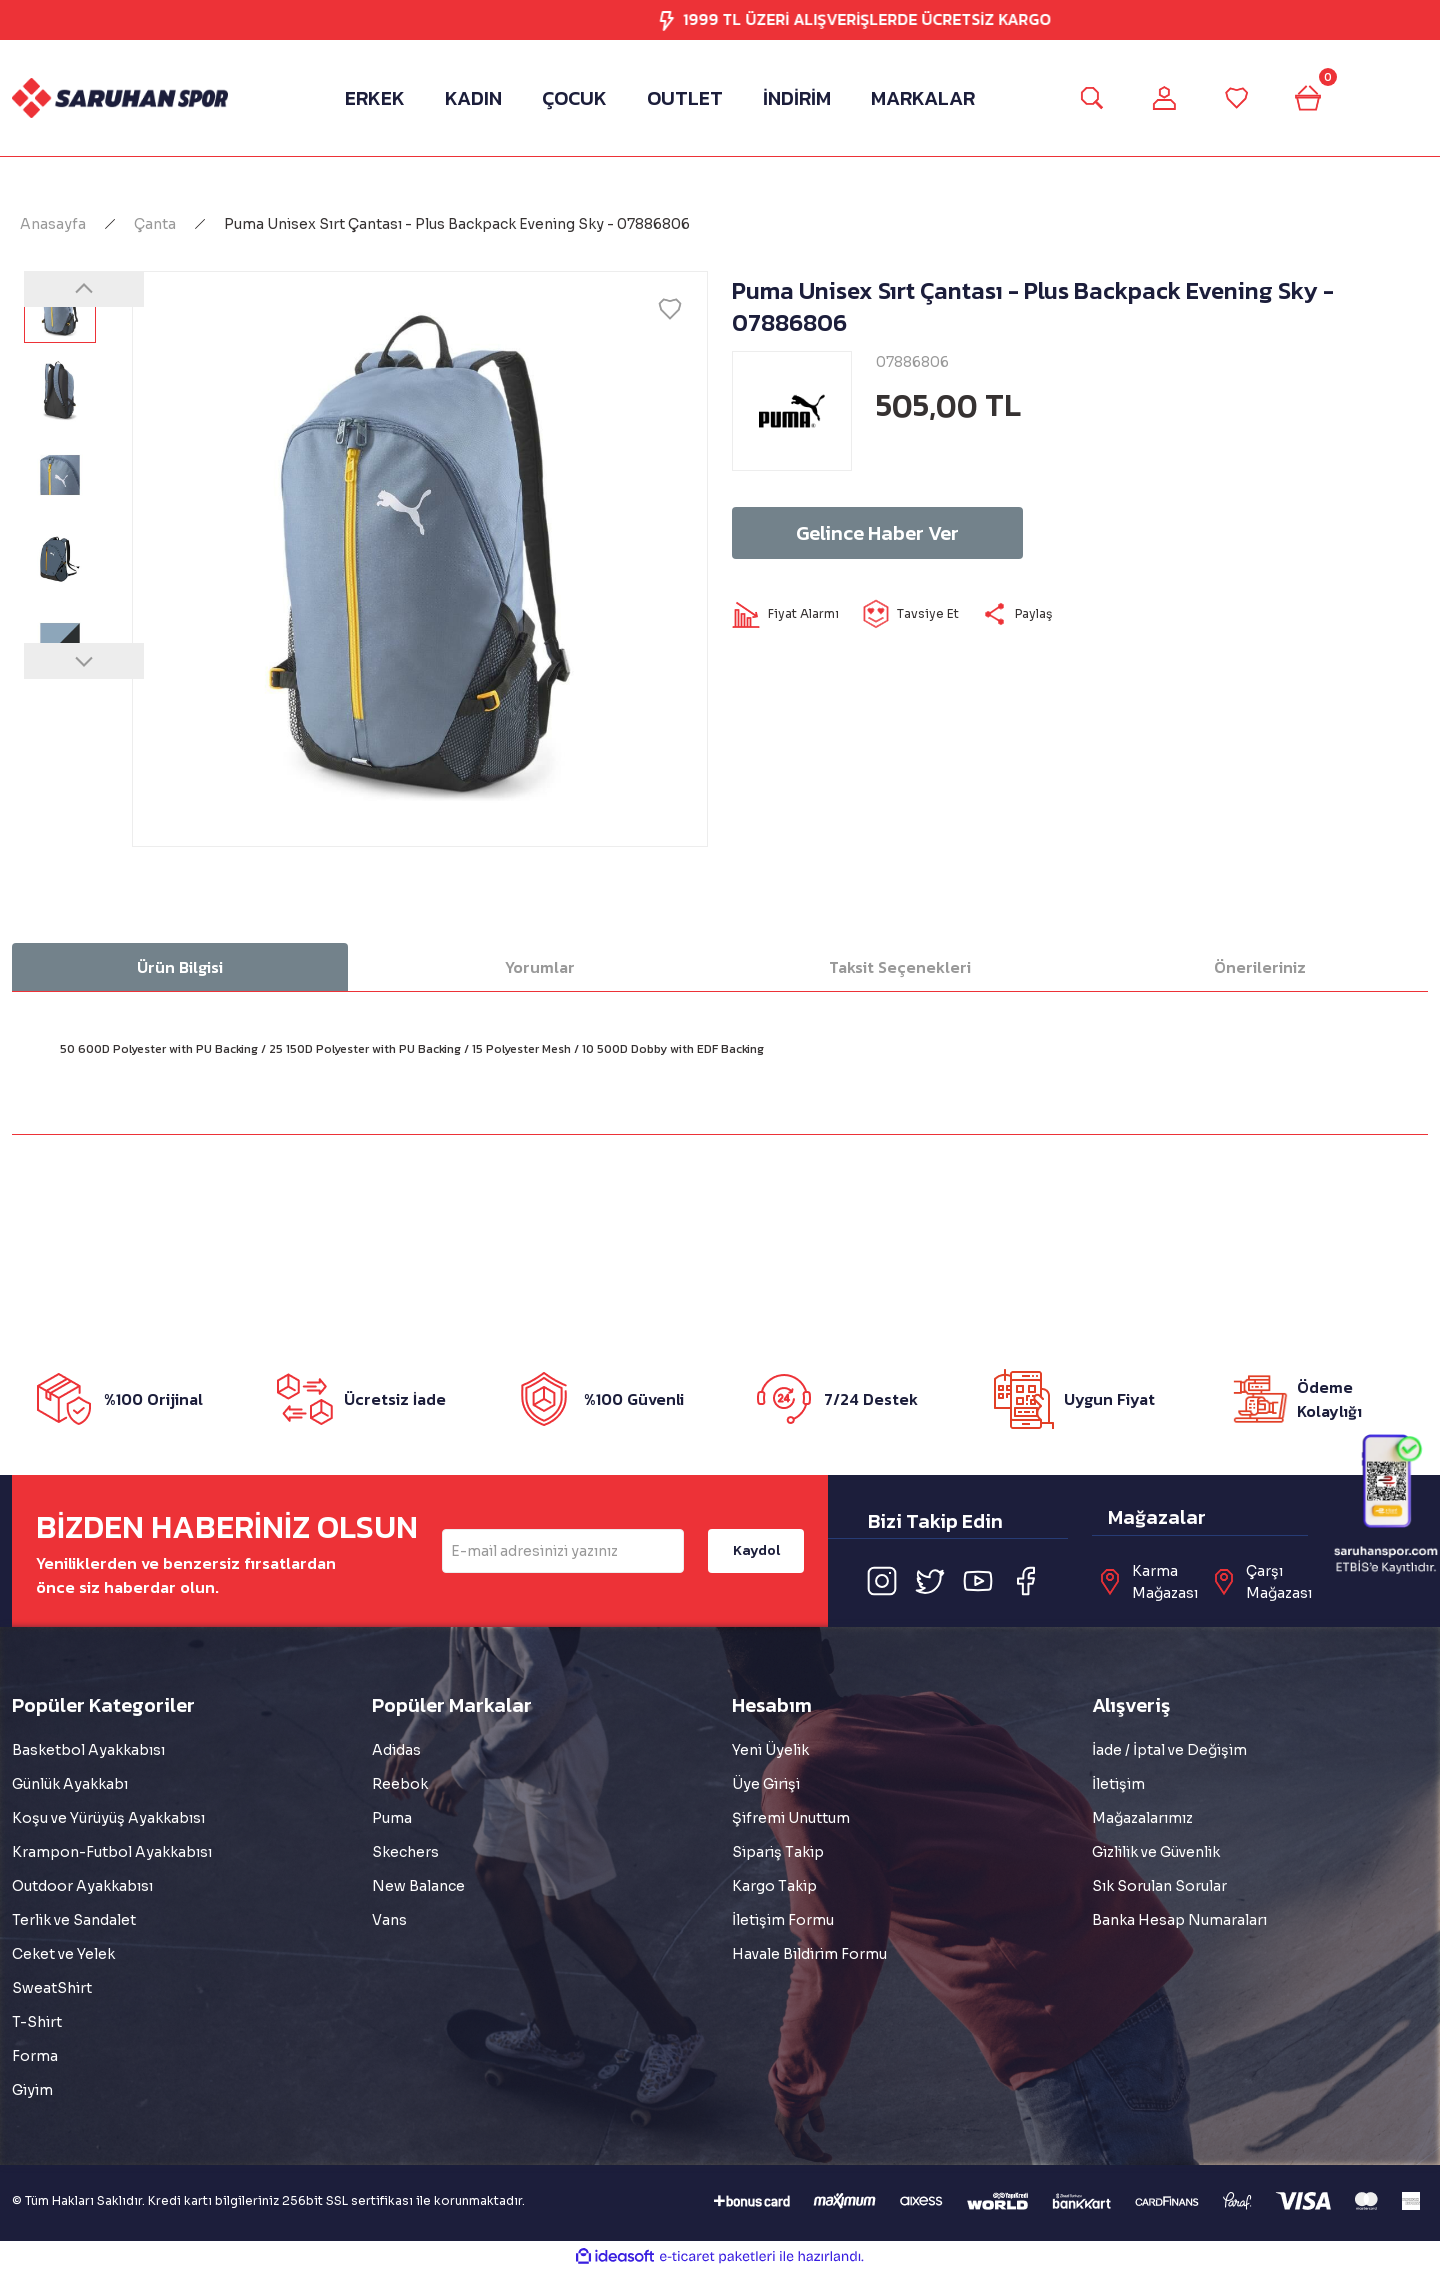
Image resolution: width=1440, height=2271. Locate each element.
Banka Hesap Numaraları (1179, 1920)
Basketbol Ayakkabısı (88, 1750)
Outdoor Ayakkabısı (82, 1886)
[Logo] (120, 97)
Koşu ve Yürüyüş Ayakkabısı (108, 1818)
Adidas (396, 1750)
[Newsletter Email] (563, 1551)
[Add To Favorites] (670, 309)
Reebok (400, 1784)
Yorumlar (540, 967)
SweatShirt (52, 1988)
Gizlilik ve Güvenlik (1156, 1852)
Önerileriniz (1260, 967)
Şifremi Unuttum (791, 1818)
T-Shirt (37, 2022)
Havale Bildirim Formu (809, 1954)
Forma (35, 2056)
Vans (389, 1920)
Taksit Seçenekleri (900, 967)
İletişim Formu (783, 1920)
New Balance (418, 1886)
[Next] (84, 661)
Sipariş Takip (778, 1852)
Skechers (405, 1852)
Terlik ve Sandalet (74, 1920)
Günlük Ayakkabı (70, 1784)
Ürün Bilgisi (180, 967)
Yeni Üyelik (770, 1750)
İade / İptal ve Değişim (1169, 1750)
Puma (392, 1818)
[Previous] (84, 289)
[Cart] (1308, 98)
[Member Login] (1164, 98)
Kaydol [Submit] (756, 1550)
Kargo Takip (774, 1886)
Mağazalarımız (1142, 1818)
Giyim (32, 2090)
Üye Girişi (766, 1784)
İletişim (1118, 1784)
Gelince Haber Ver (877, 533)
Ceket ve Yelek (63, 1954)
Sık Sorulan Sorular (1159, 1886)
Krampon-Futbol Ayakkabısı (112, 1852)
